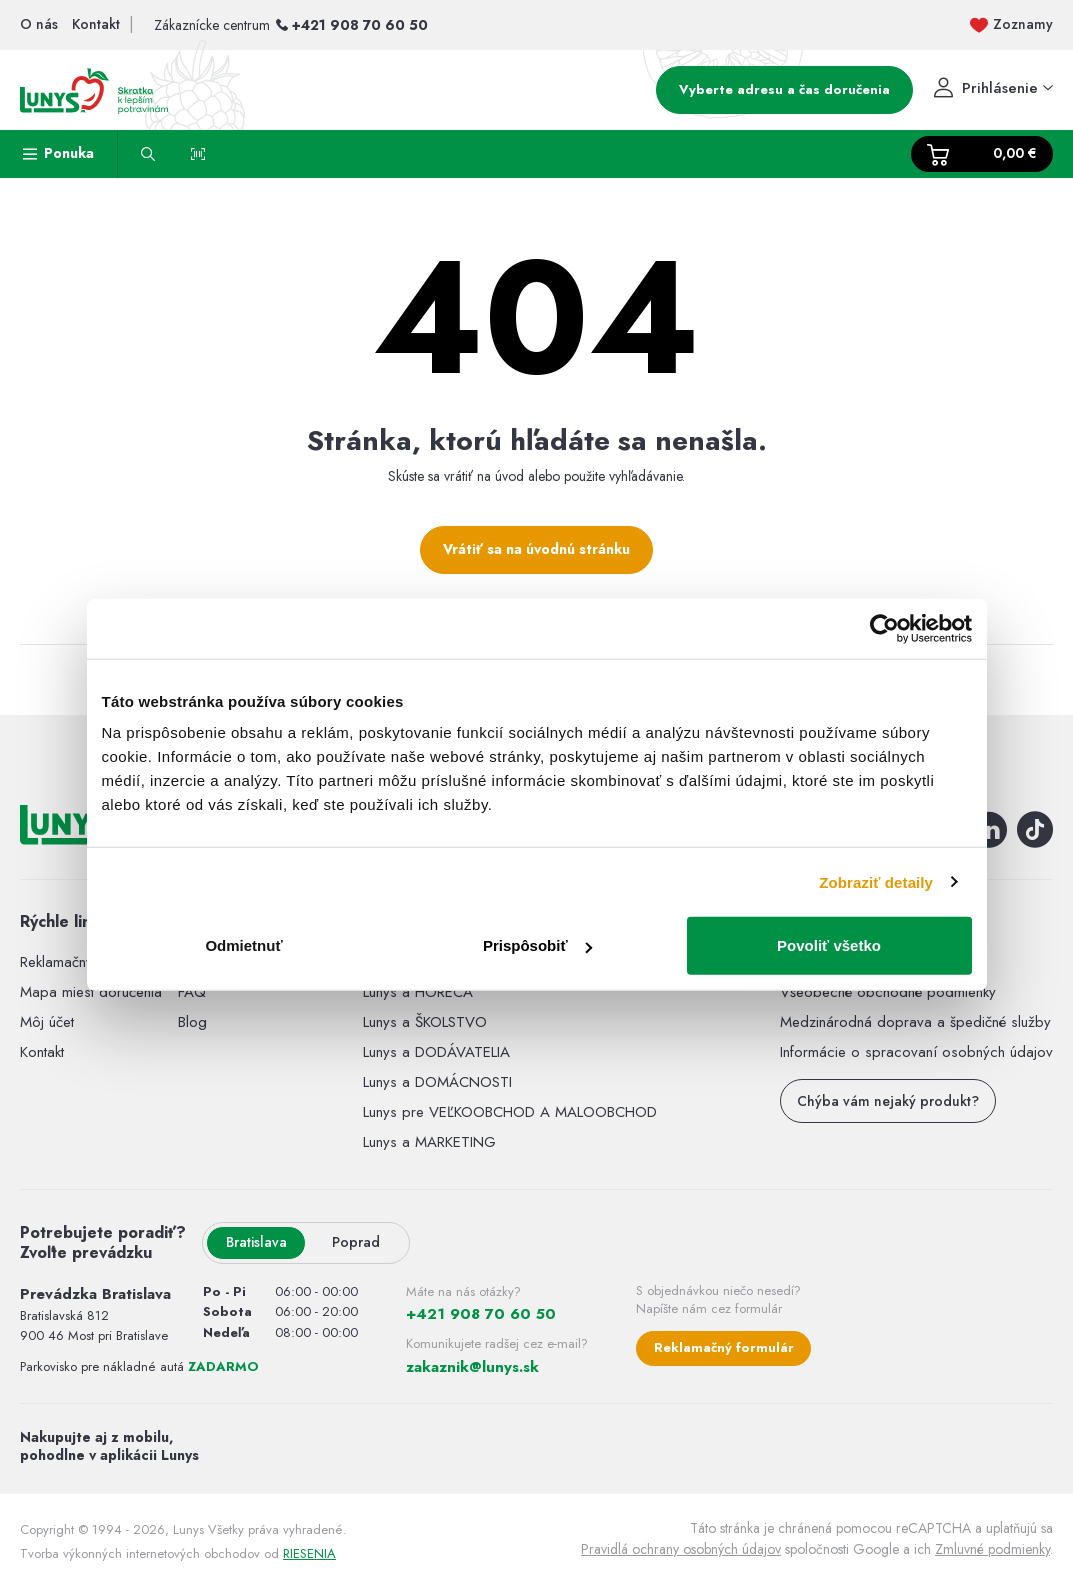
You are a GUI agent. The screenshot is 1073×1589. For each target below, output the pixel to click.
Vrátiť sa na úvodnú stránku (536, 549)
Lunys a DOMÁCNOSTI (437, 1082)
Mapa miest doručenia (91, 992)
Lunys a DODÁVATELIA (436, 1052)
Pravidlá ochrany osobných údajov (681, 1549)
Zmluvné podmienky (992, 1549)
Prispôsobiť (537, 945)
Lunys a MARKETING (429, 1142)
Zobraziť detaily (876, 881)
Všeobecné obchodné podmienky (888, 992)
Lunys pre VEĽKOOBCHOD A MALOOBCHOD (510, 1112)
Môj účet (47, 1022)
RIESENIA (309, 1553)
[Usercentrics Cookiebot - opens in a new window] (884, 628)
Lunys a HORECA (418, 992)
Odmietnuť (243, 945)
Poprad (356, 1242)
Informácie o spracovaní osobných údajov (916, 1052)
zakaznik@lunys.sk (472, 1367)
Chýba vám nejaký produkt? (888, 1101)
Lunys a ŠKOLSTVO (425, 1022)
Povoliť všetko (829, 945)
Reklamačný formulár (724, 1347)
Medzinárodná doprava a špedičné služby (915, 1022)
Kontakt (42, 1052)
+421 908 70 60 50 (360, 25)
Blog (192, 1022)
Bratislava (256, 1242)
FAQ (192, 992)
